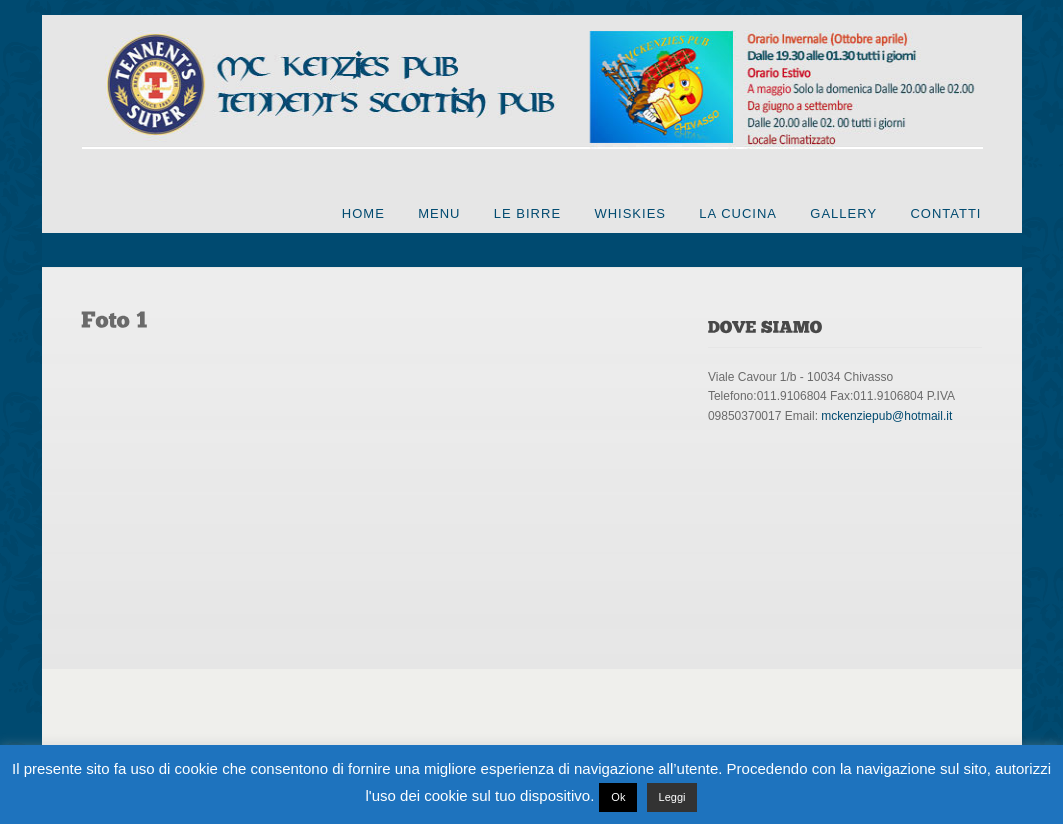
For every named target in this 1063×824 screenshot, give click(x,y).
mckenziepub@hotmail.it (886, 416)
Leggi (672, 797)
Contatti (945, 213)
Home (363, 213)
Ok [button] (618, 797)
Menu (439, 213)
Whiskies (630, 213)
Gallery (843, 213)
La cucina (738, 213)
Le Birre (527, 213)
